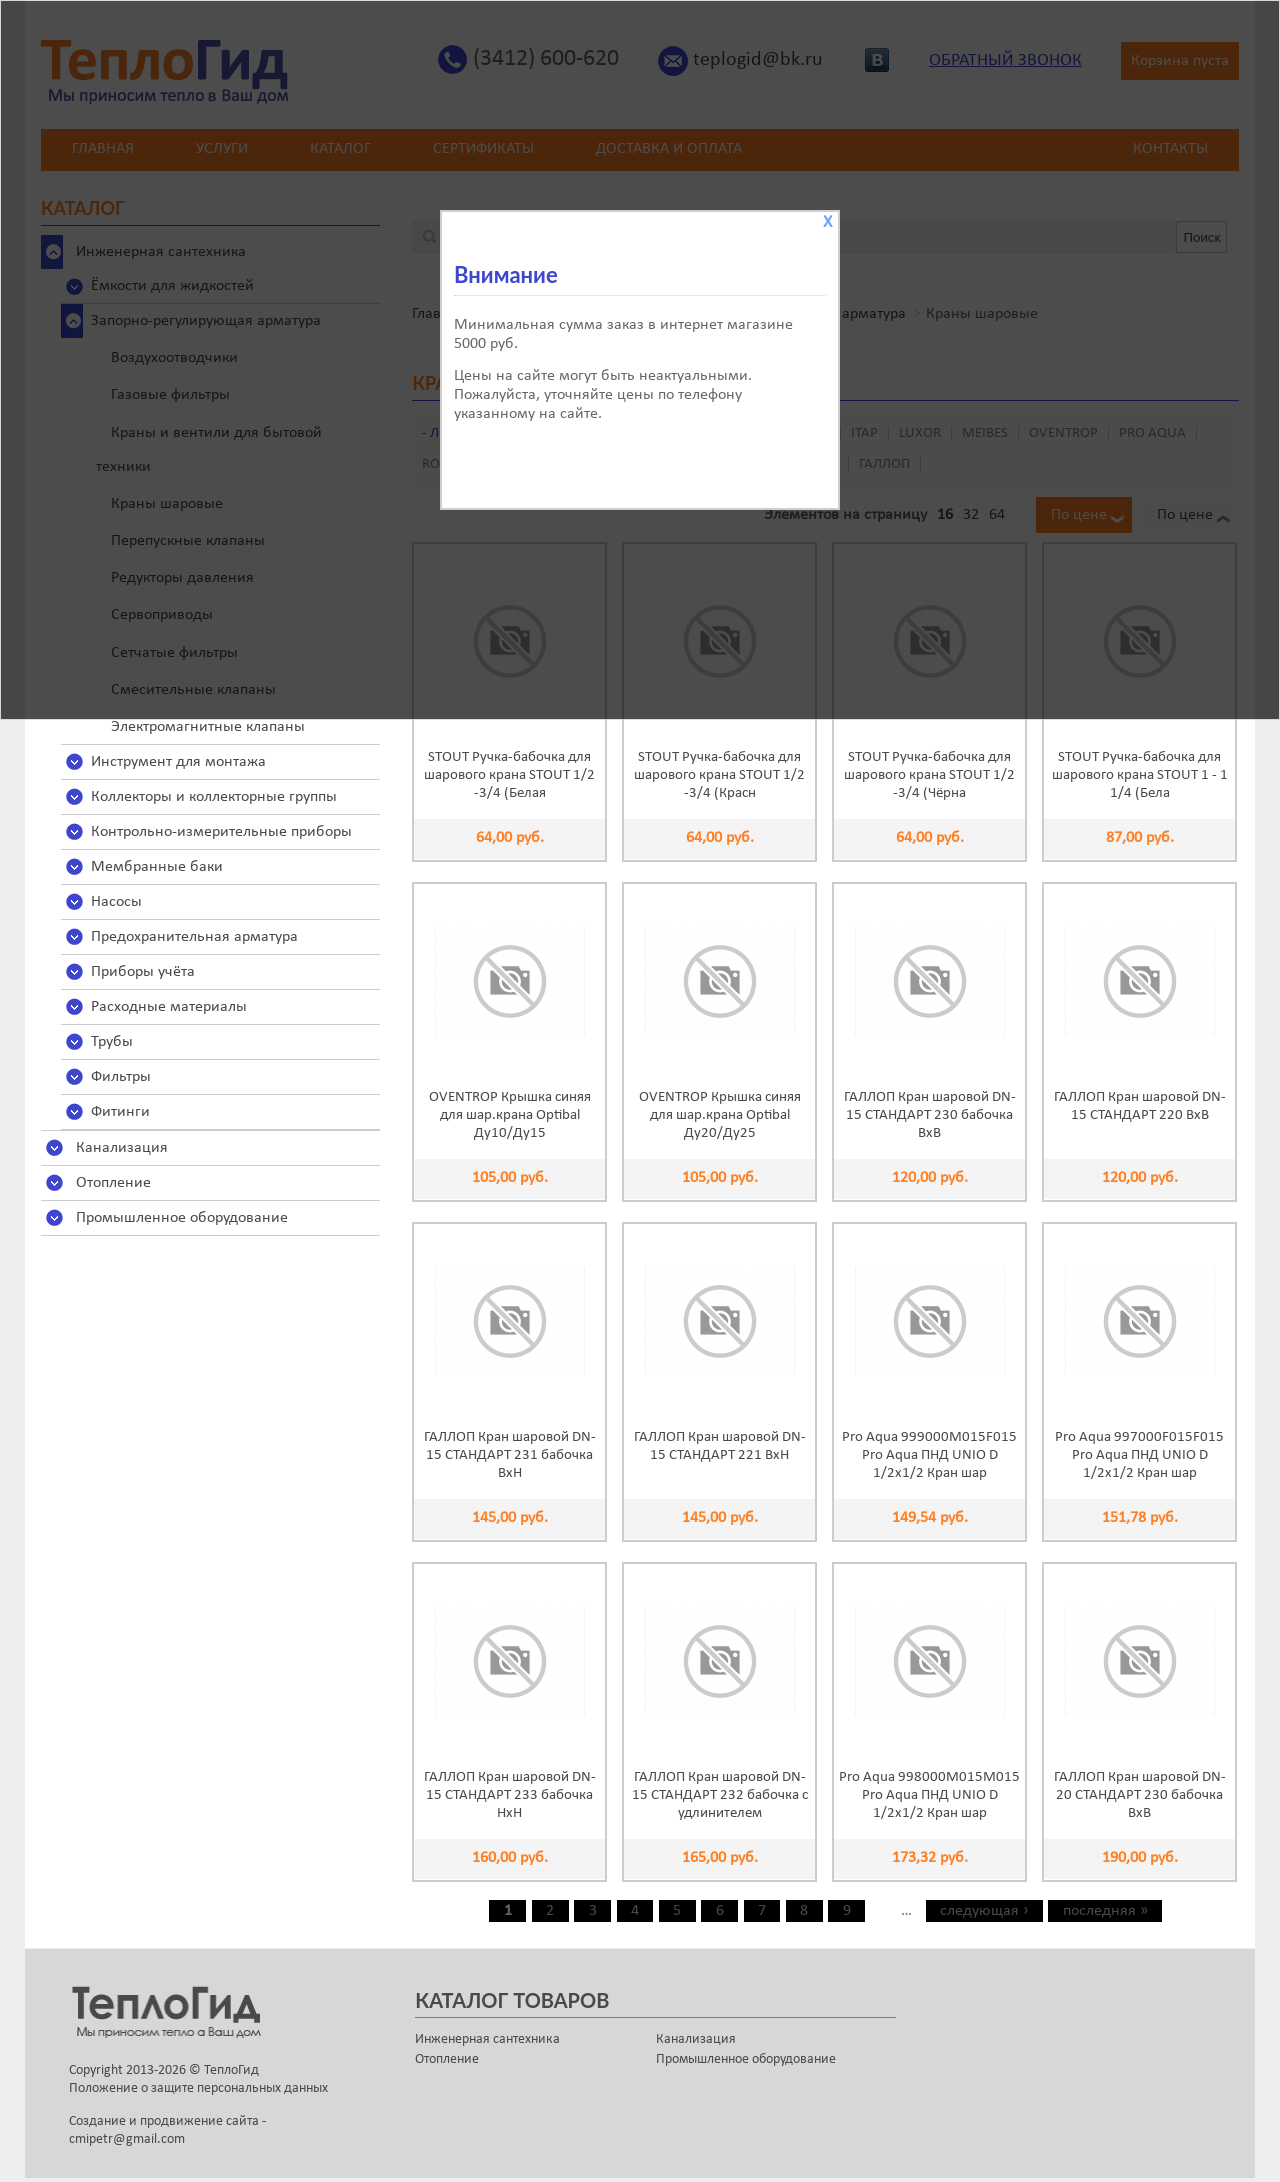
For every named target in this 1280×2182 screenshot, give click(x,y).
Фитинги (120, 1112)
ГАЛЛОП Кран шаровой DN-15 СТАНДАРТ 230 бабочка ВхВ (930, 1115)
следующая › (984, 1911)
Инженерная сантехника (487, 2039)
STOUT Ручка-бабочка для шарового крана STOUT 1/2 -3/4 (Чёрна (929, 775)
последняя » (1105, 1911)
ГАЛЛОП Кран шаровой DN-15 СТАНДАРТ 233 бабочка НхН (510, 1795)
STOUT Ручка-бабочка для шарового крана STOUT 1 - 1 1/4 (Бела (1140, 775)
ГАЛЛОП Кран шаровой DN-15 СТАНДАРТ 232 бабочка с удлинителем (720, 1795)
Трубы (112, 1042)
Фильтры (121, 1077)
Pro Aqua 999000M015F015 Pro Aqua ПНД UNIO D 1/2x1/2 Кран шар (929, 1455)
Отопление (113, 1183)
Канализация (122, 1148)
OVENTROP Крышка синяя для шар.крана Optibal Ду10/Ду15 (510, 1115)
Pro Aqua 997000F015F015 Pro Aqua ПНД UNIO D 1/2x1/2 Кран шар (1139, 1455)
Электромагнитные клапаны (208, 727)
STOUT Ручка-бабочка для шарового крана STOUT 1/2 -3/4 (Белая (509, 775)
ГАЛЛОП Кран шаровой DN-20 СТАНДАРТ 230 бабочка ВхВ (1140, 1795)
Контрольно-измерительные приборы (221, 832)
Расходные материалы (169, 1007)
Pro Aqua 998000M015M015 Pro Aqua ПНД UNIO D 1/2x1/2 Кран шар (929, 1795)
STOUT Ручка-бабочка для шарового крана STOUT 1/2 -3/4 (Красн (719, 775)
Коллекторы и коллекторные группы (214, 797)
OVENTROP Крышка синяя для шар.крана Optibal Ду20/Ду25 (720, 1115)
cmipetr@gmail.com (127, 2139)
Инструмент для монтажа (178, 762)
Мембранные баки (157, 867)
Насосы (116, 902)
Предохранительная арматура (194, 937)
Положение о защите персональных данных (198, 2088)
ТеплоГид (231, 2070)
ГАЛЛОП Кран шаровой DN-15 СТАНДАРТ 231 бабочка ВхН (510, 1455)
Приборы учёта (143, 972)
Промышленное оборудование (182, 1218)
